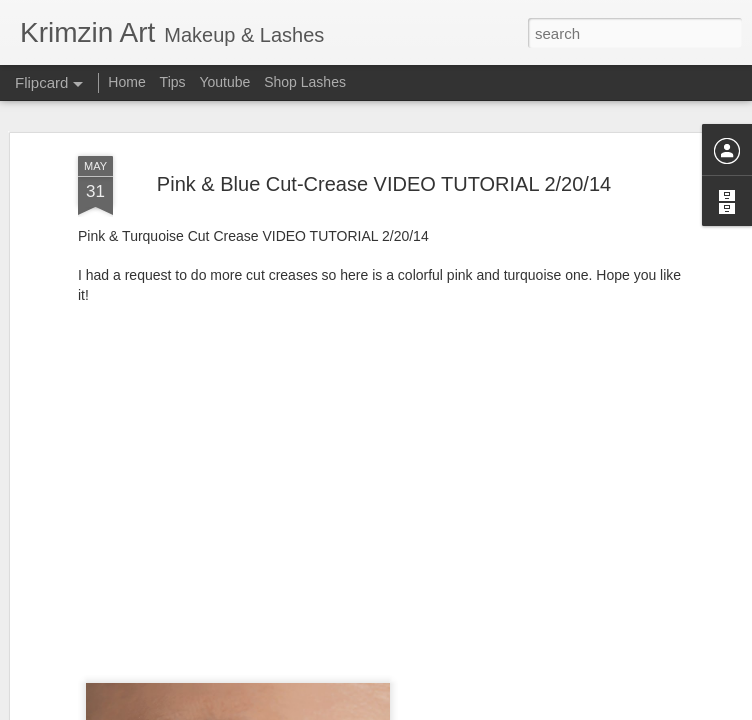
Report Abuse (497, 709)
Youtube (224, 82)
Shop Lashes (305, 82)
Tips (173, 82)
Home (126, 82)
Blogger (438, 709)
